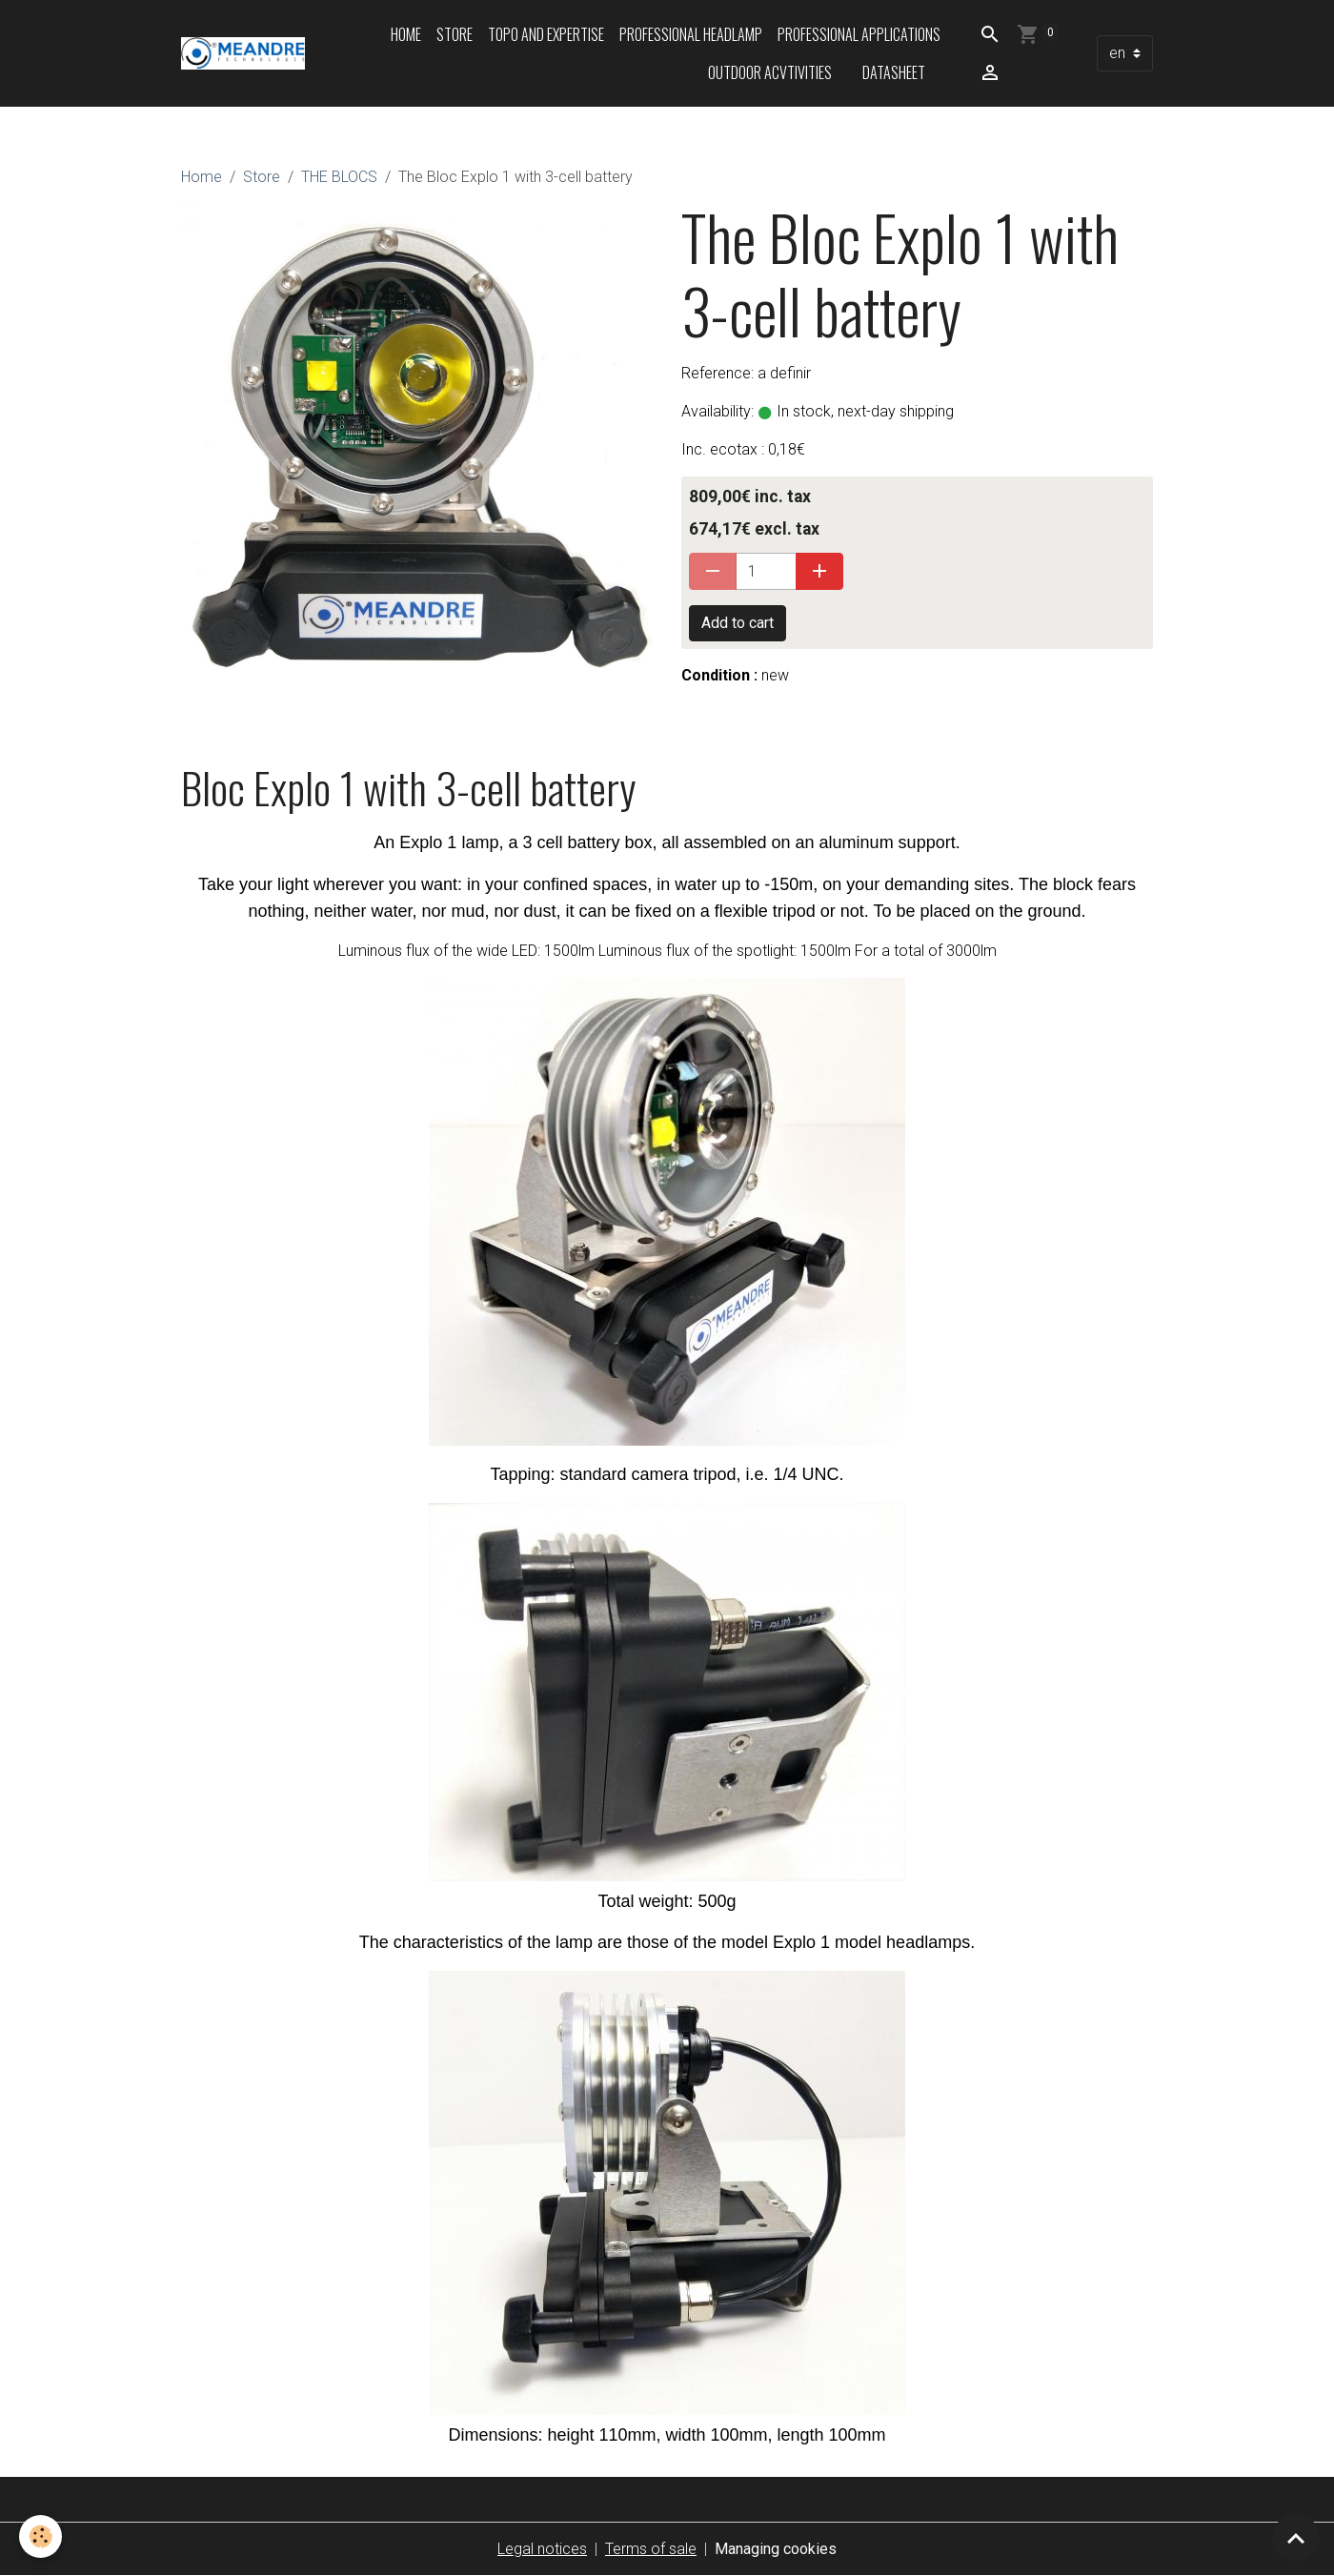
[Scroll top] (1296, 2538)
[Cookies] (40, 2536)
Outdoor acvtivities (770, 72)
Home (406, 34)
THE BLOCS (339, 177)
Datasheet (893, 72)
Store (454, 34)
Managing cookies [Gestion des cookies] (776, 2549)
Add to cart (737, 623)
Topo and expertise (546, 34)
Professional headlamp (690, 34)
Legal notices (542, 2549)
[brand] (243, 53)
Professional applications (859, 34)
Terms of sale (651, 2549)
